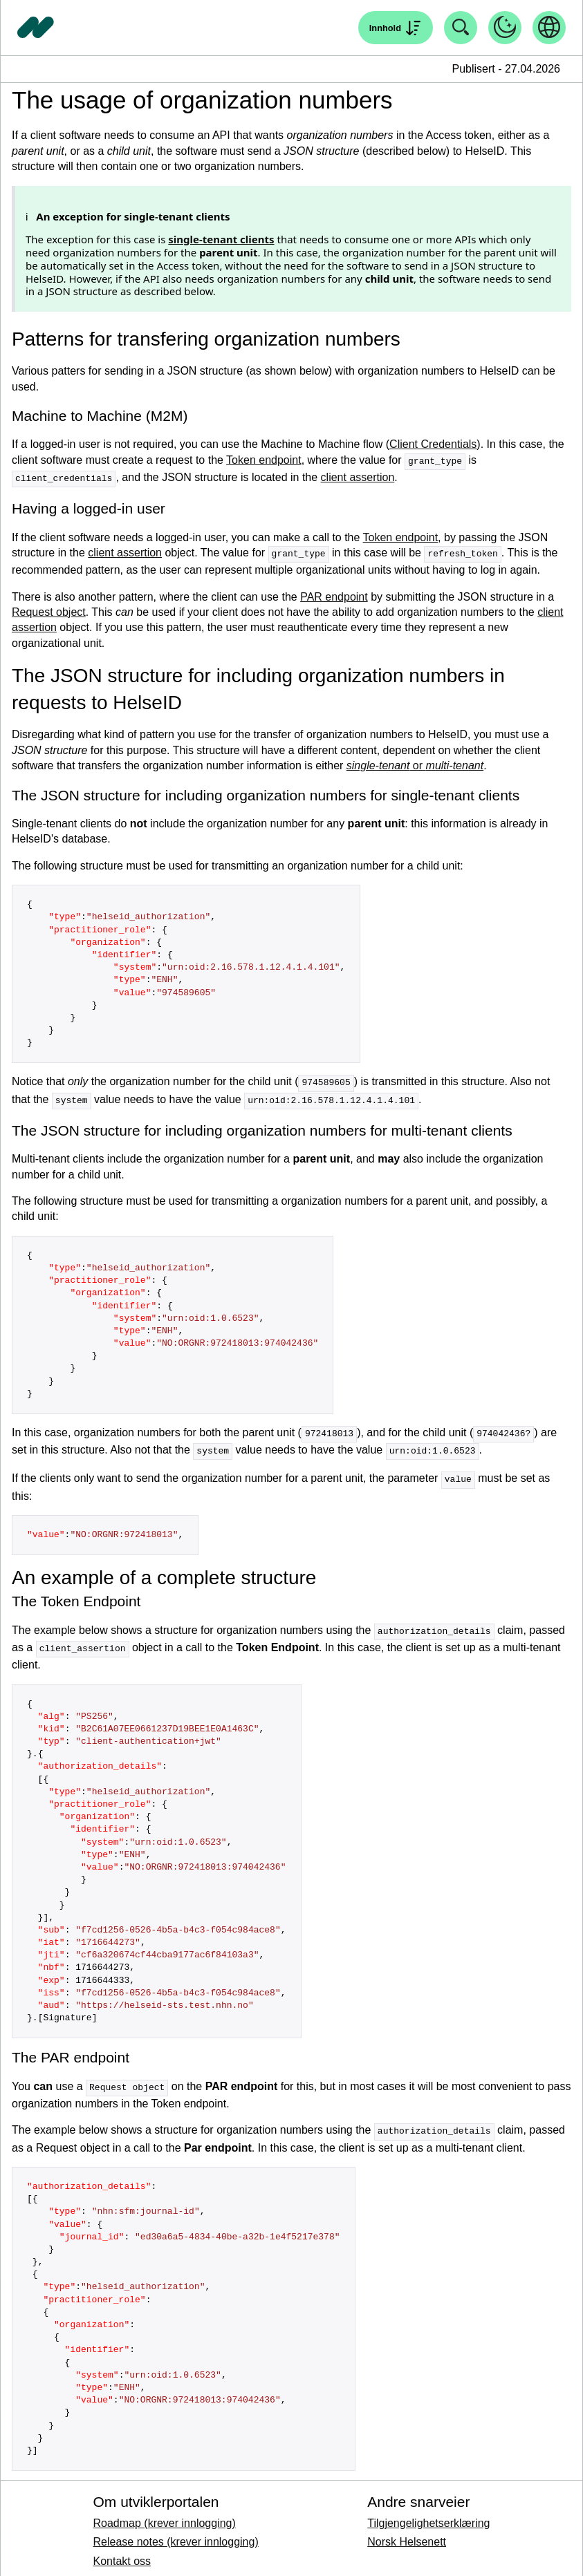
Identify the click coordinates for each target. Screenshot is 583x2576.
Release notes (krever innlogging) (175, 2534)
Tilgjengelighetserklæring (428, 2515)
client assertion (358, 477)
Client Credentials (432, 444)
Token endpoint (264, 461)
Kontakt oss (122, 2553)
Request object (49, 610)
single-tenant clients (221, 239)
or (414, 763)
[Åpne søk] (395, 27)
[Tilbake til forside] (36, 27)
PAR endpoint (334, 595)
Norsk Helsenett (406, 2534)
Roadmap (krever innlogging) (164, 2515)
